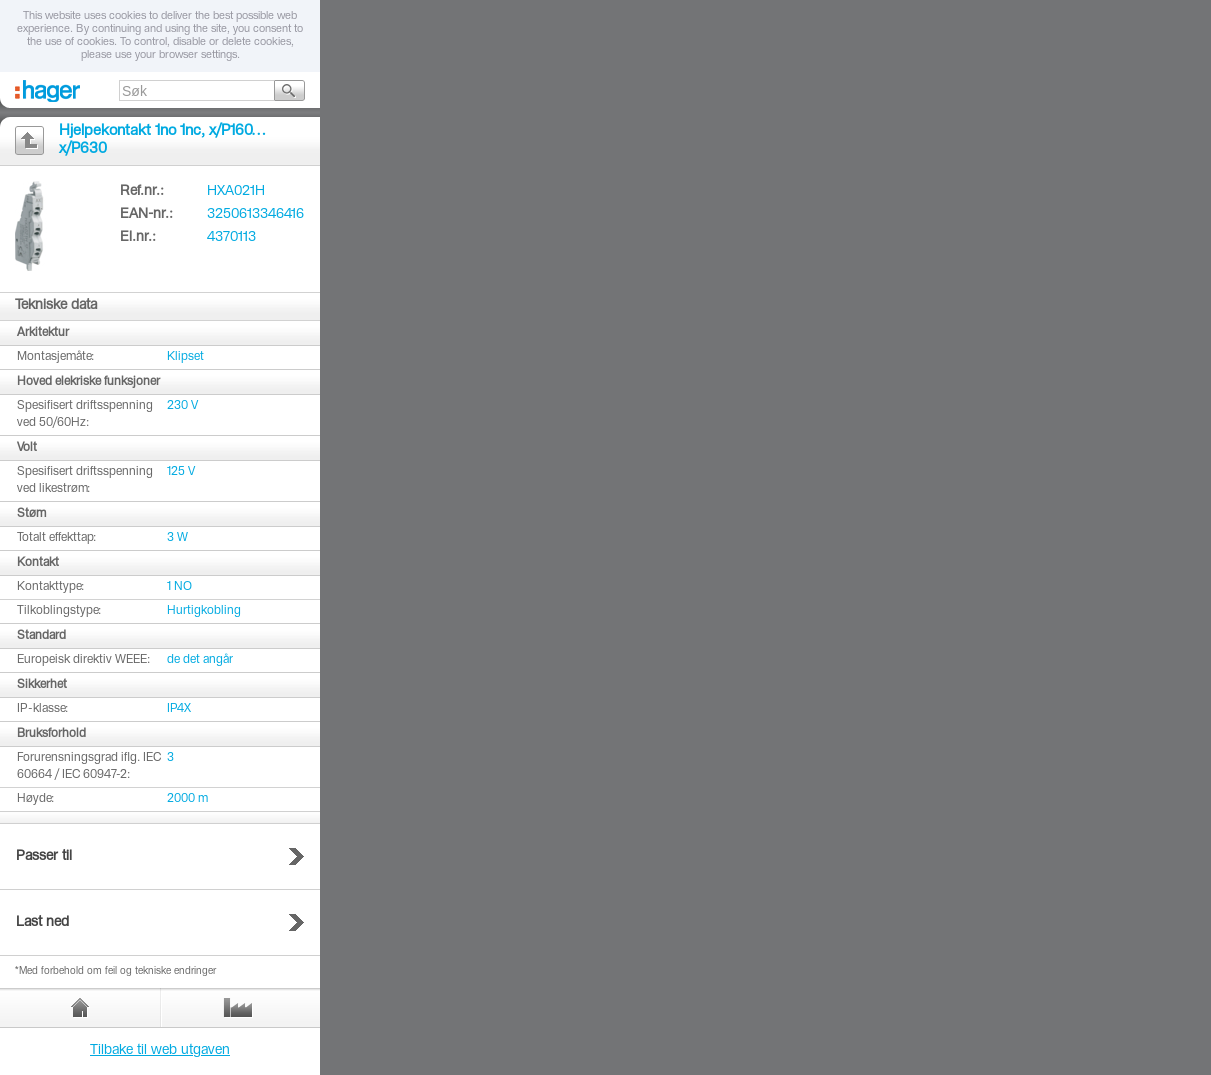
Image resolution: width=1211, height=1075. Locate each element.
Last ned (42, 923)
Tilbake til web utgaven (160, 1051)
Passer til (44, 857)
